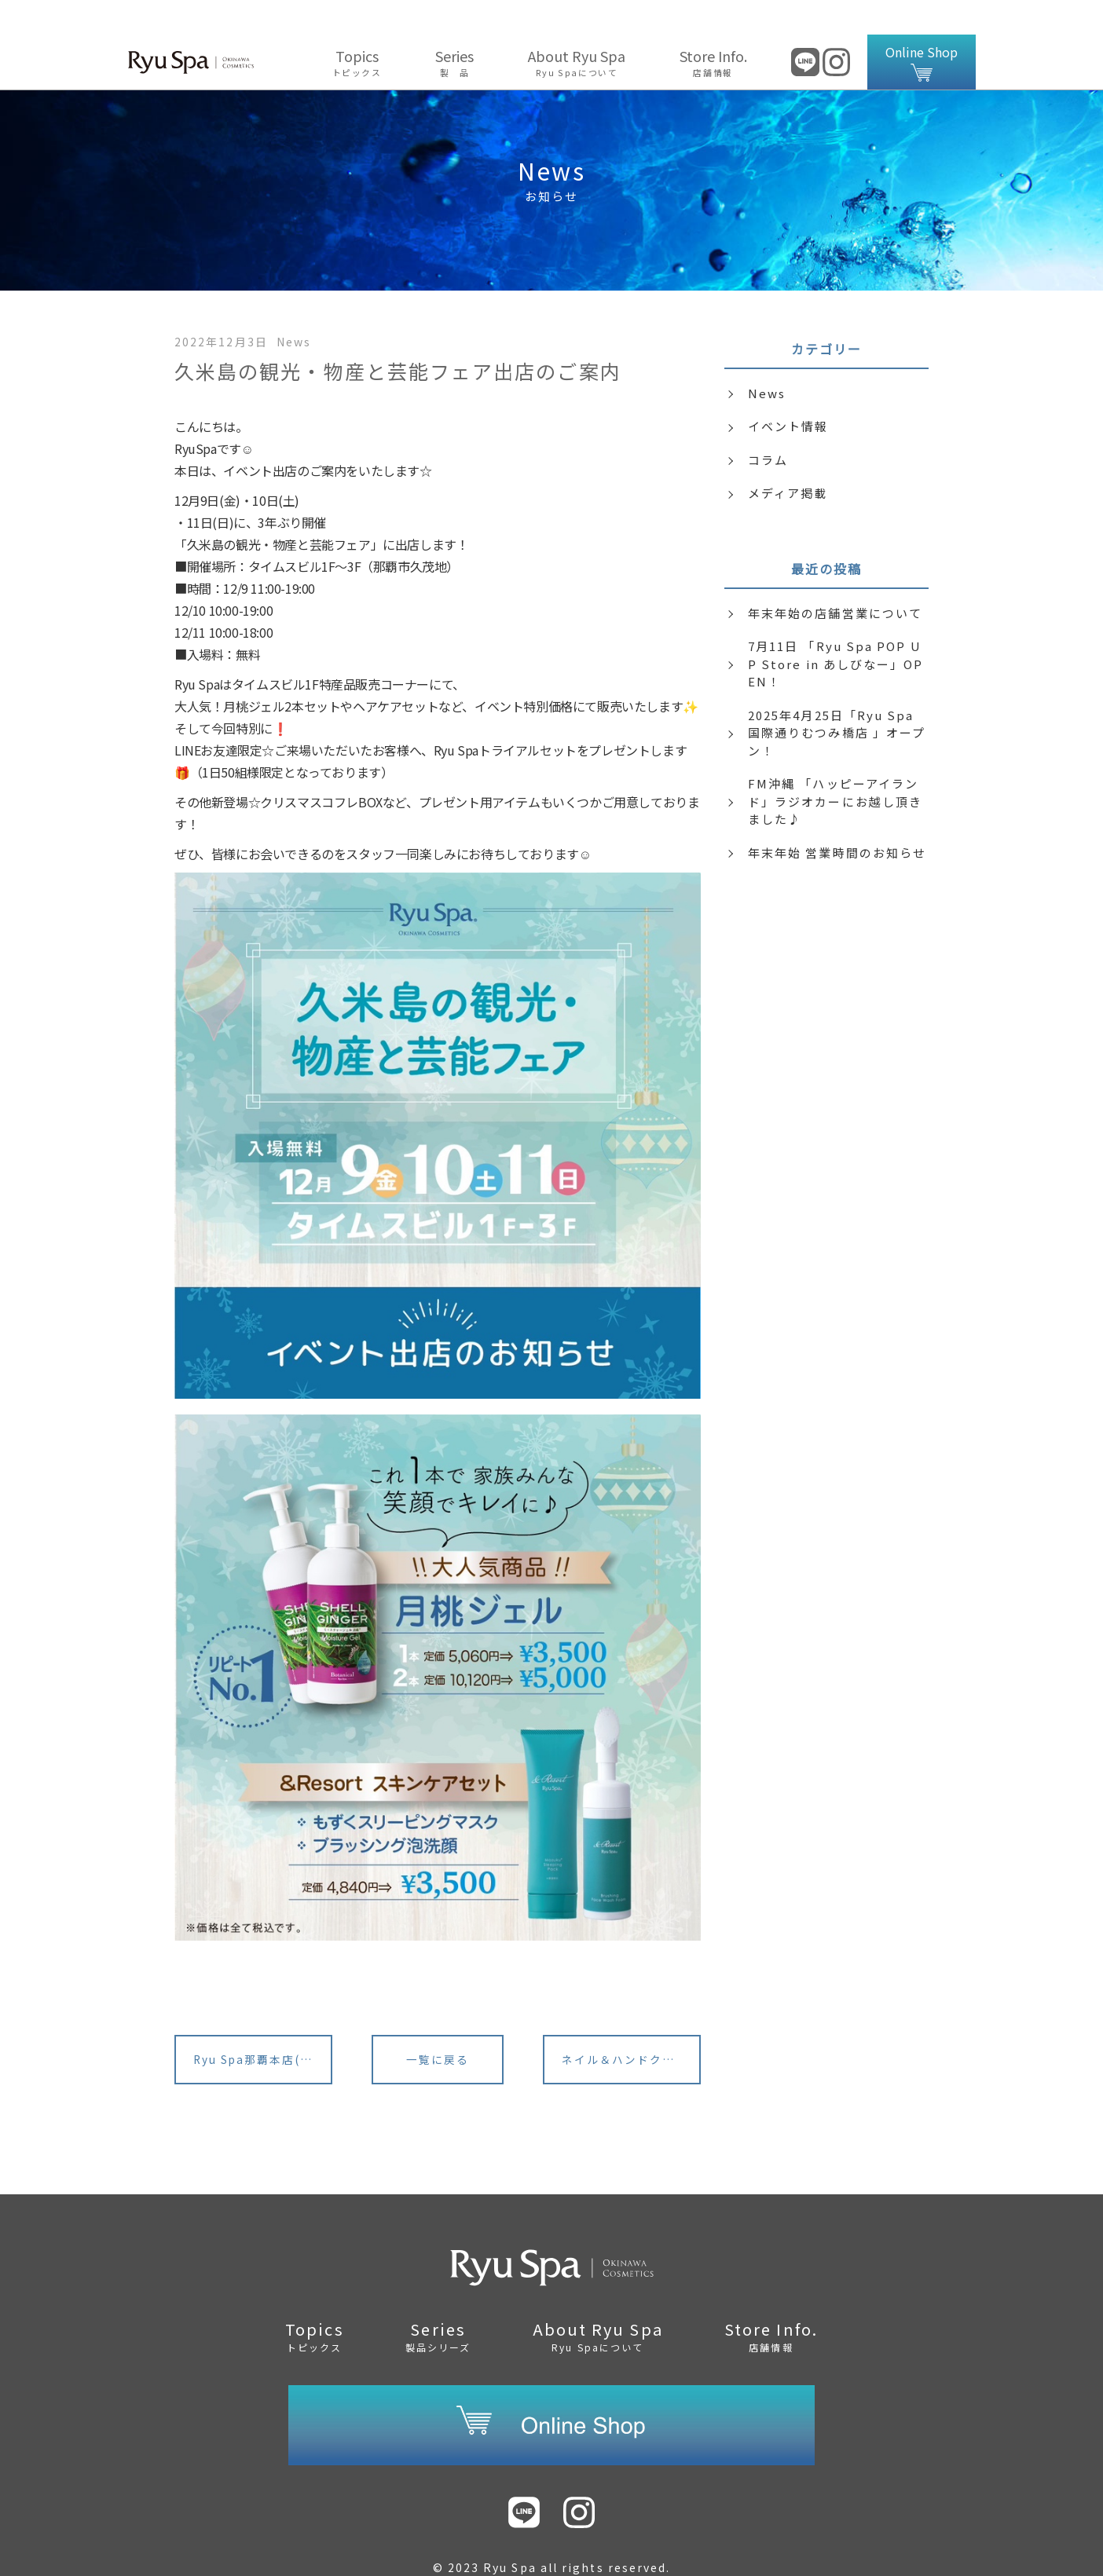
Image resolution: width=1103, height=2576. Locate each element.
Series (455, 27)
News (767, 358)
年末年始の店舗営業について (835, 578)
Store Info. (713, 27)
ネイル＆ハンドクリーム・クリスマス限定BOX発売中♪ (632, 2027)
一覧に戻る (437, 2027)
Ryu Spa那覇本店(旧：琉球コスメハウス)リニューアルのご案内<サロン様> (264, 2027)
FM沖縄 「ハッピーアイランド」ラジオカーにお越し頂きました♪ (835, 766)
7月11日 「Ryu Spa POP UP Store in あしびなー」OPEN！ (836, 629)
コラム (768, 425)
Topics (357, 27)
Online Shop (921, 27)
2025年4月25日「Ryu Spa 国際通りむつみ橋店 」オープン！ (836, 698)
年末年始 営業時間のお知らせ (837, 818)
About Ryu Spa (577, 27)
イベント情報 (788, 391)
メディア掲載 (787, 458)
